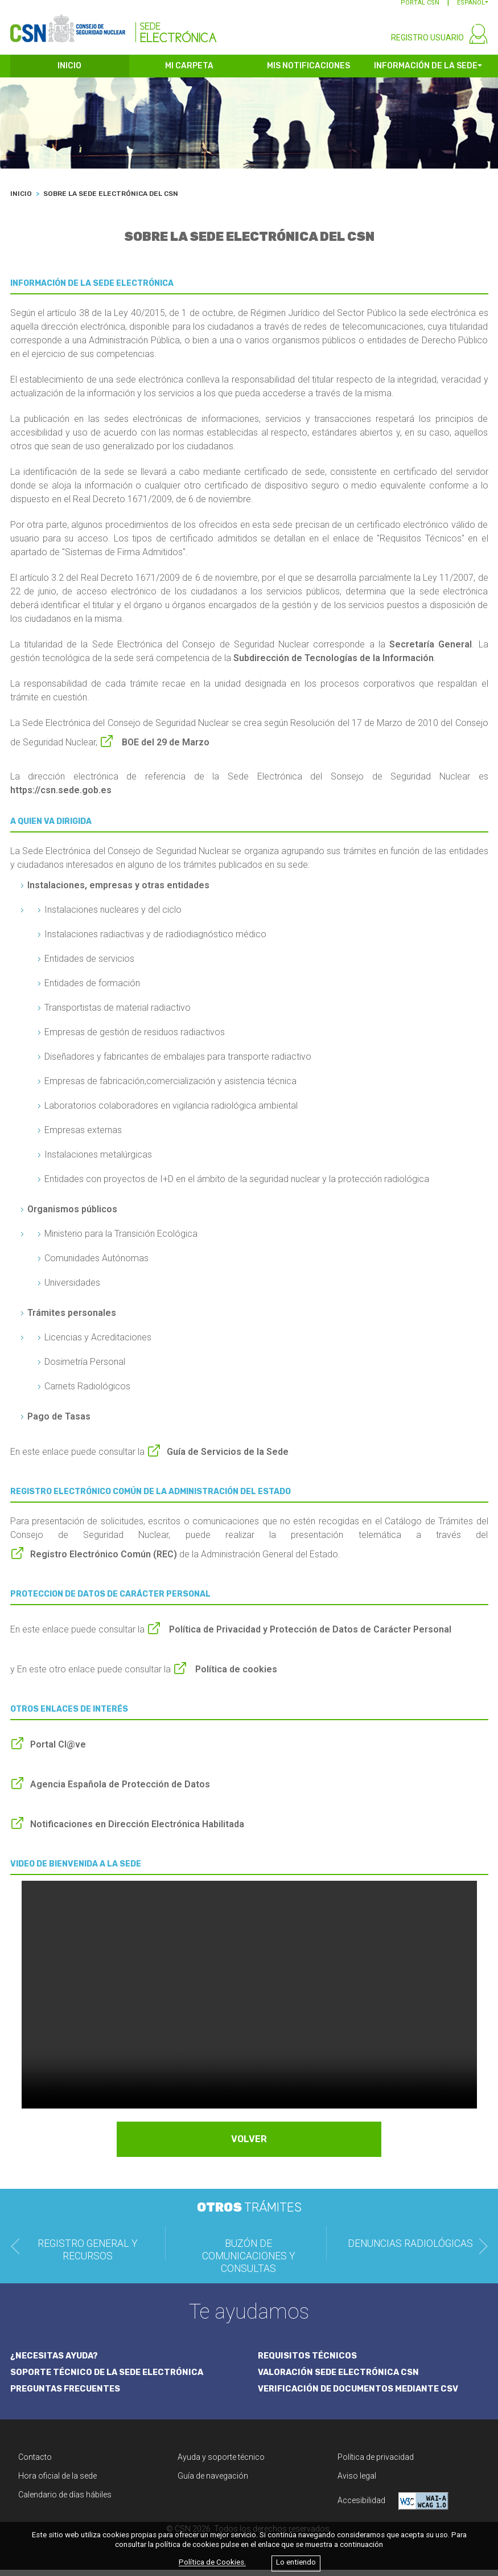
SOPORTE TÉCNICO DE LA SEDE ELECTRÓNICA (109, 2378)
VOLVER (249, 2145)
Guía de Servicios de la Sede (228, 1458)
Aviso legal (357, 2482)
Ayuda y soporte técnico (221, 2463)
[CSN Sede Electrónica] (113, 27)
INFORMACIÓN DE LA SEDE (426, 72)
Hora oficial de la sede (57, 2482)
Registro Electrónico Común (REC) (103, 1561)
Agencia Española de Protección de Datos (120, 1791)
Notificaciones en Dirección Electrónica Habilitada (137, 1831)
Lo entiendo (296, 2562)
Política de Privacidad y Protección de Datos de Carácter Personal (309, 1636)
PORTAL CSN (420, 9)
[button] (472, 9)
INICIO (69, 72)
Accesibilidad (393, 2507)
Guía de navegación (213, 2482)
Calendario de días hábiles (65, 2500)
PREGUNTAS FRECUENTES (67, 2395)
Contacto (35, 2463)
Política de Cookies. (212, 2562)
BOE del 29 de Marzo (164, 749)
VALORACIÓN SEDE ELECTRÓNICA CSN (340, 2378)
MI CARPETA (189, 72)
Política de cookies (235, 1676)
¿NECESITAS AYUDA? (56, 2362)
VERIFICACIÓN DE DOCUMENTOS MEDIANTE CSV (362, 2395)
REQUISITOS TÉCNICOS (308, 2362)
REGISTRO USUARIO (427, 44)
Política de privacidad (376, 2463)
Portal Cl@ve (58, 1751)
